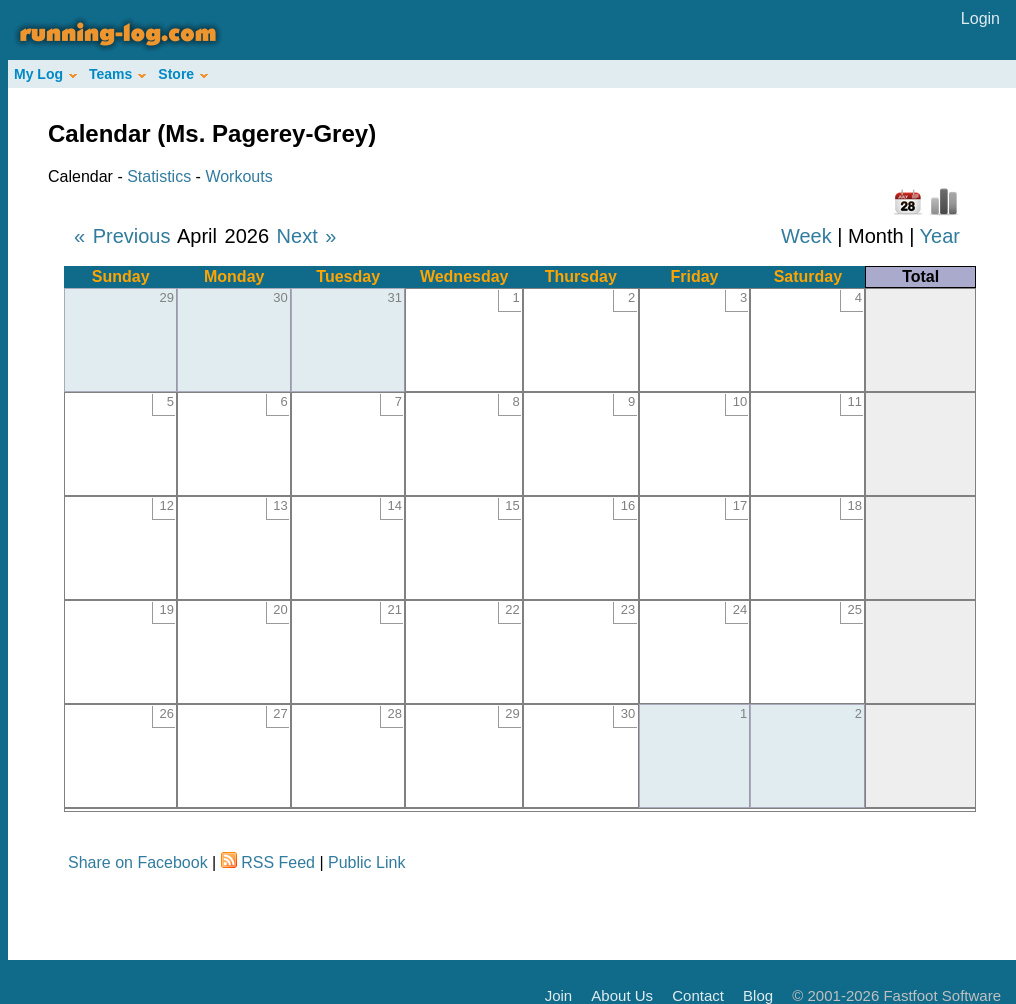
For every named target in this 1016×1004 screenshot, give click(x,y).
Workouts (238, 176)
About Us (622, 995)
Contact (698, 995)
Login (980, 18)
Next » (307, 236)
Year (940, 236)
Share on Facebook (138, 862)
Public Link (366, 862)
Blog (758, 995)
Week (806, 236)
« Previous (122, 236)
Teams (117, 74)
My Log (45, 74)
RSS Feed (278, 862)
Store (183, 74)
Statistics (159, 176)
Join (559, 995)
